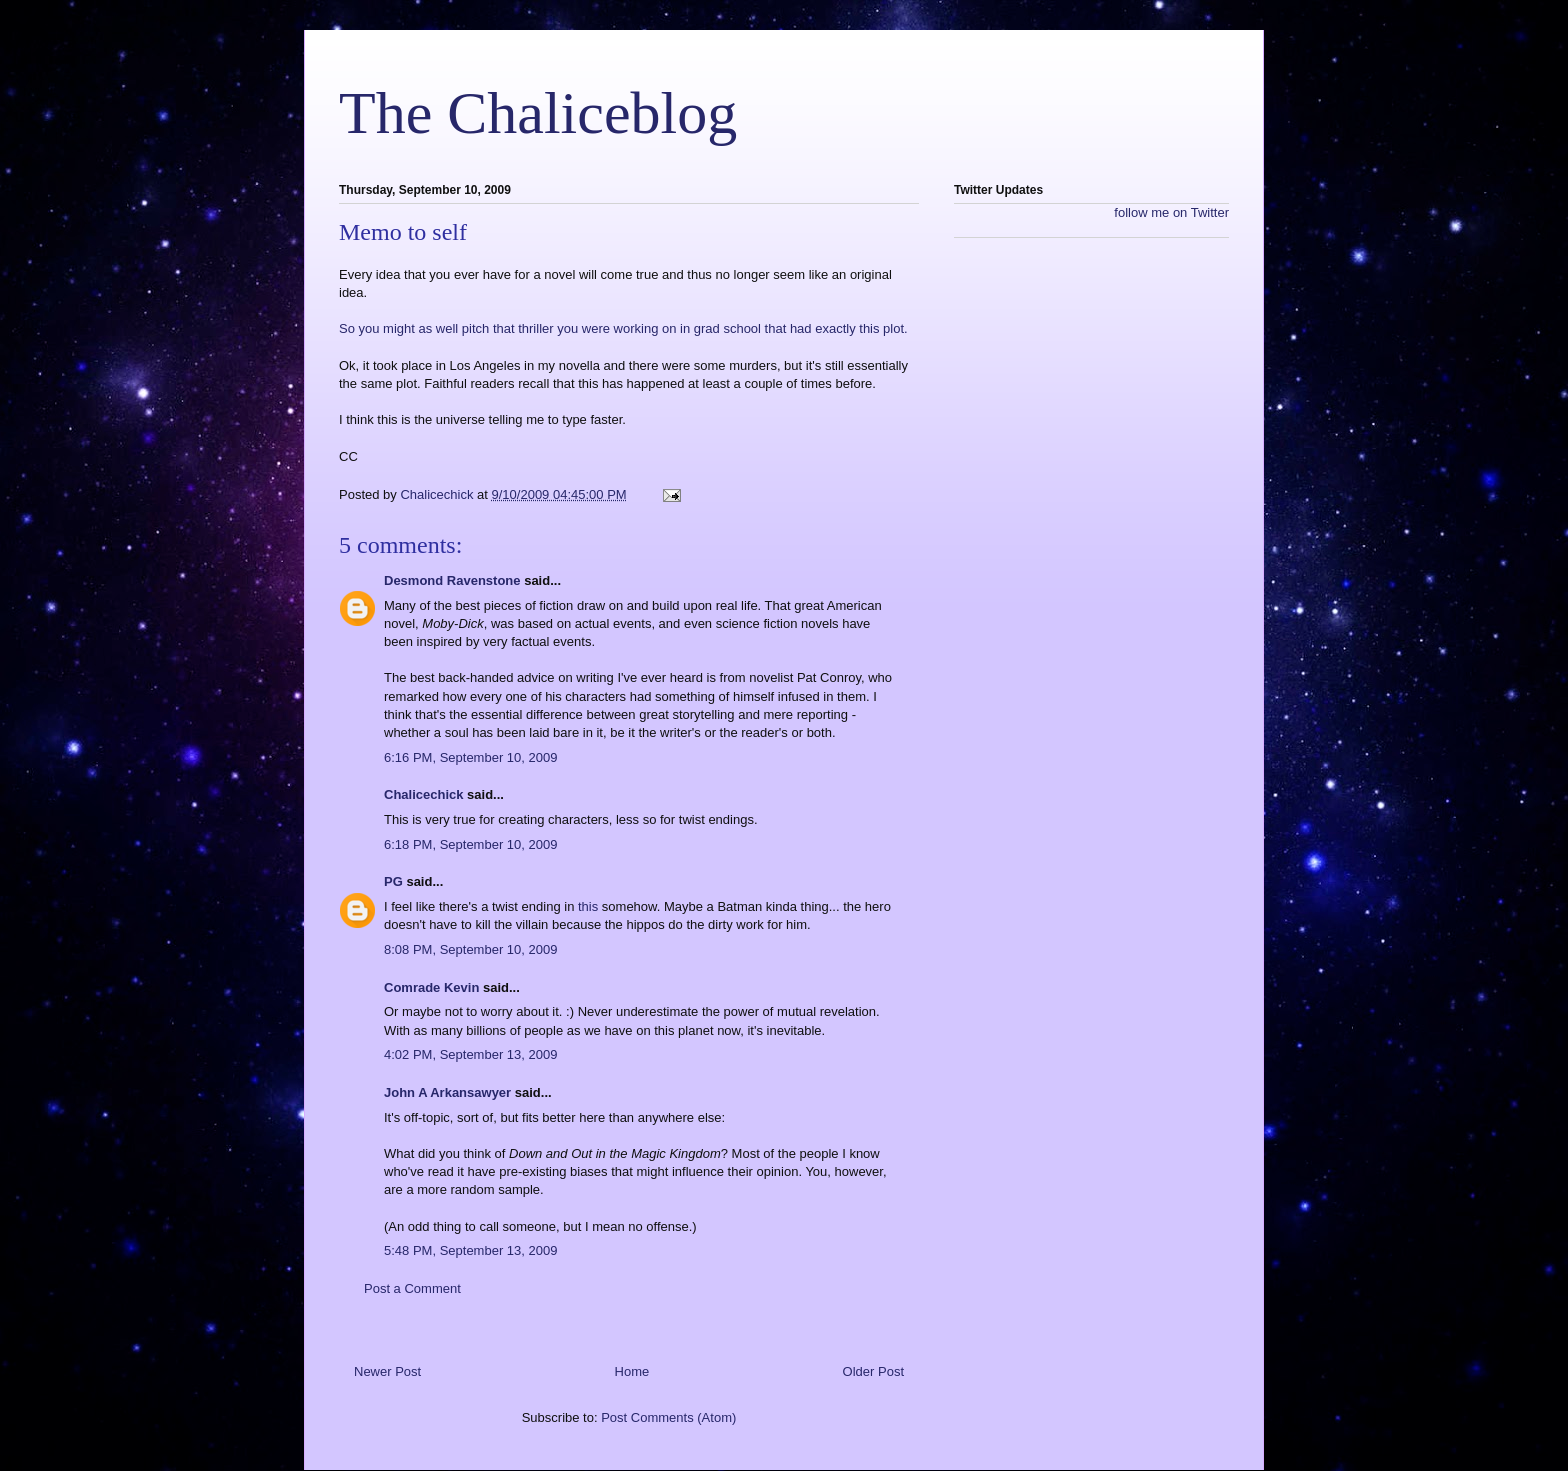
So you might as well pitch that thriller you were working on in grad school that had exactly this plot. (623, 328)
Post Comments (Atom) (668, 1417)
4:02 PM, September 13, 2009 (470, 1054)
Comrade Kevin (431, 987)
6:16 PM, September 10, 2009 (470, 757)
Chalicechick (424, 794)
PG (393, 881)
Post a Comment (412, 1288)
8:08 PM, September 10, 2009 (470, 949)
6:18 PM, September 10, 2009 (470, 844)
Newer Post (387, 1371)
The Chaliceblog (538, 113)
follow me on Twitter (1171, 212)
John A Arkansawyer (447, 1092)
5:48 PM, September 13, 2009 (470, 1250)
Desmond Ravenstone (452, 580)
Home (632, 1371)
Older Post (873, 1371)
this (588, 906)
